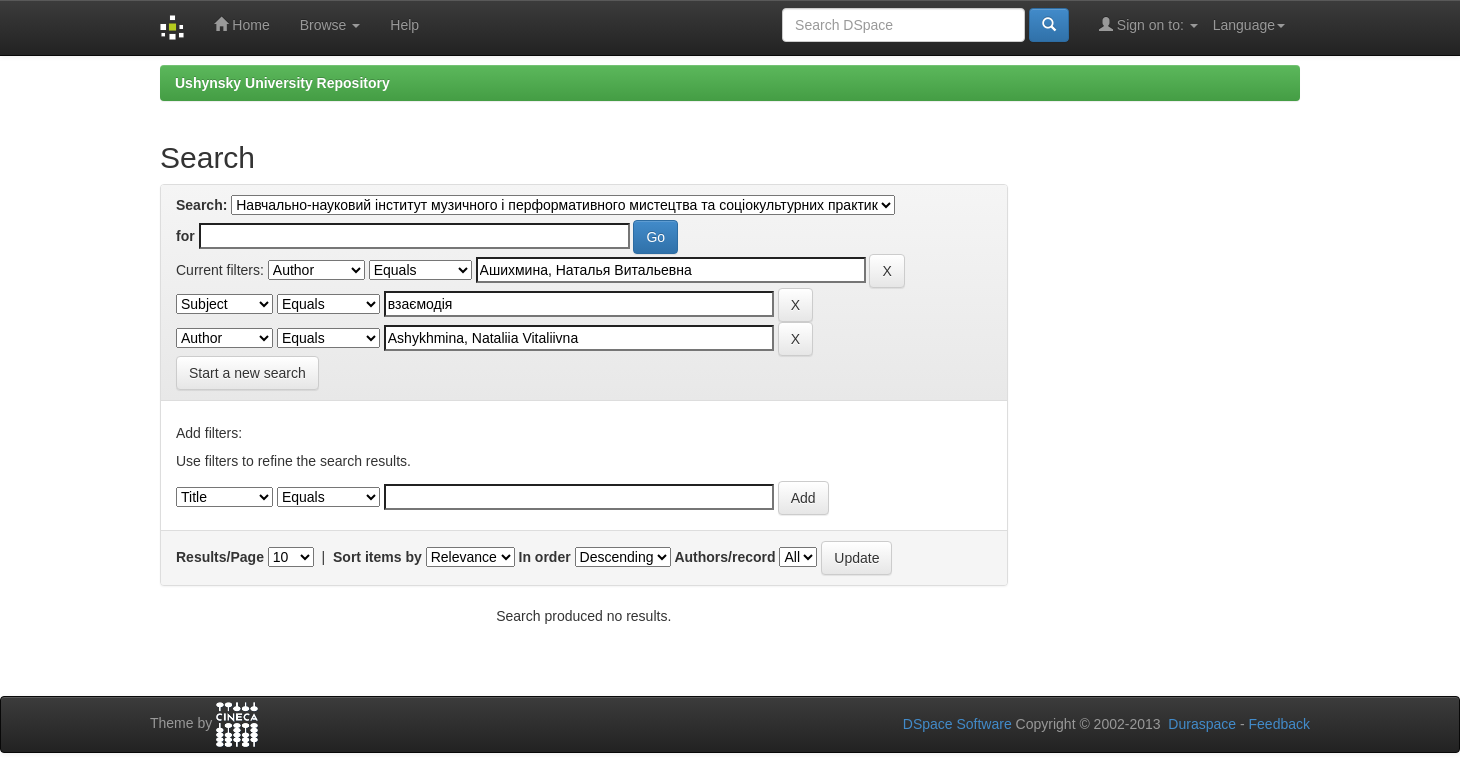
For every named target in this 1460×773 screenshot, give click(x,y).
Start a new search (247, 373)
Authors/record (724, 557)
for (185, 236)
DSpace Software (957, 724)
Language (1249, 25)
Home (241, 24)
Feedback (1279, 724)
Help (404, 25)
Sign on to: (1148, 24)
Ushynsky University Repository (282, 83)
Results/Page (220, 557)
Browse (330, 25)
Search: (201, 205)
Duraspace (1202, 724)
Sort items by (377, 557)
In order (545, 557)
